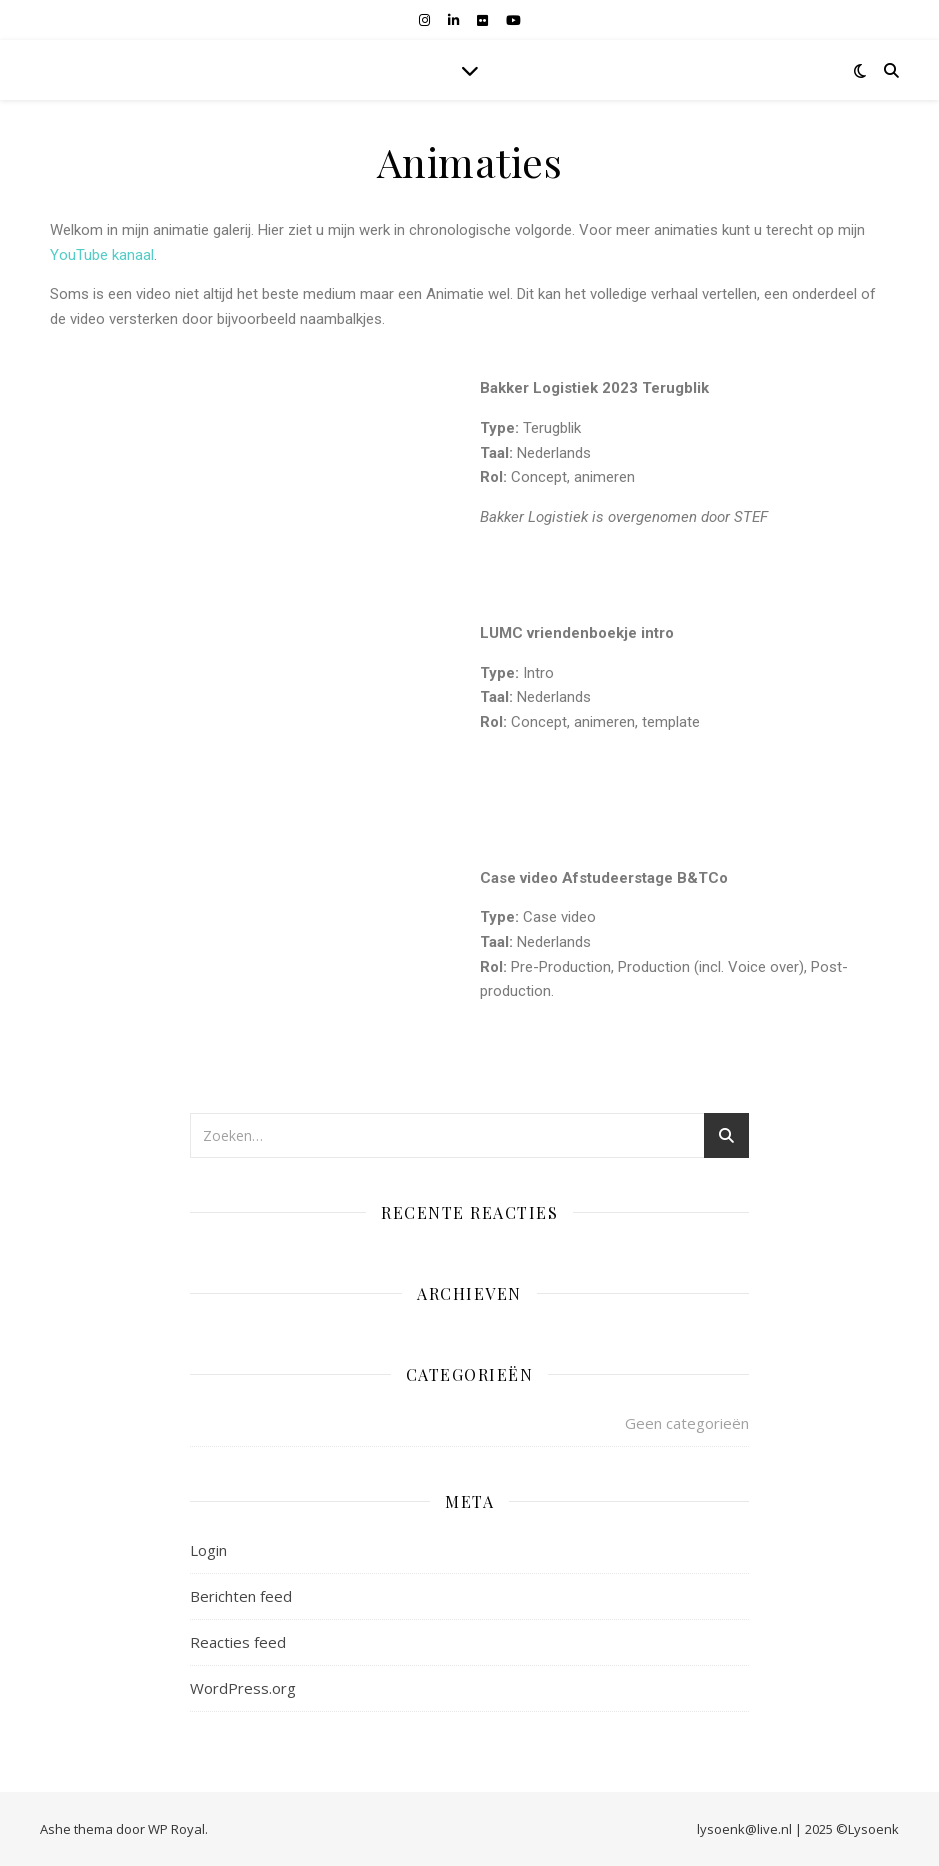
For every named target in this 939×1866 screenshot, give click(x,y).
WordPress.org (243, 1688)
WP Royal (176, 1829)
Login (208, 1550)
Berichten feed (241, 1596)
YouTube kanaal (102, 255)
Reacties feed (238, 1642)
